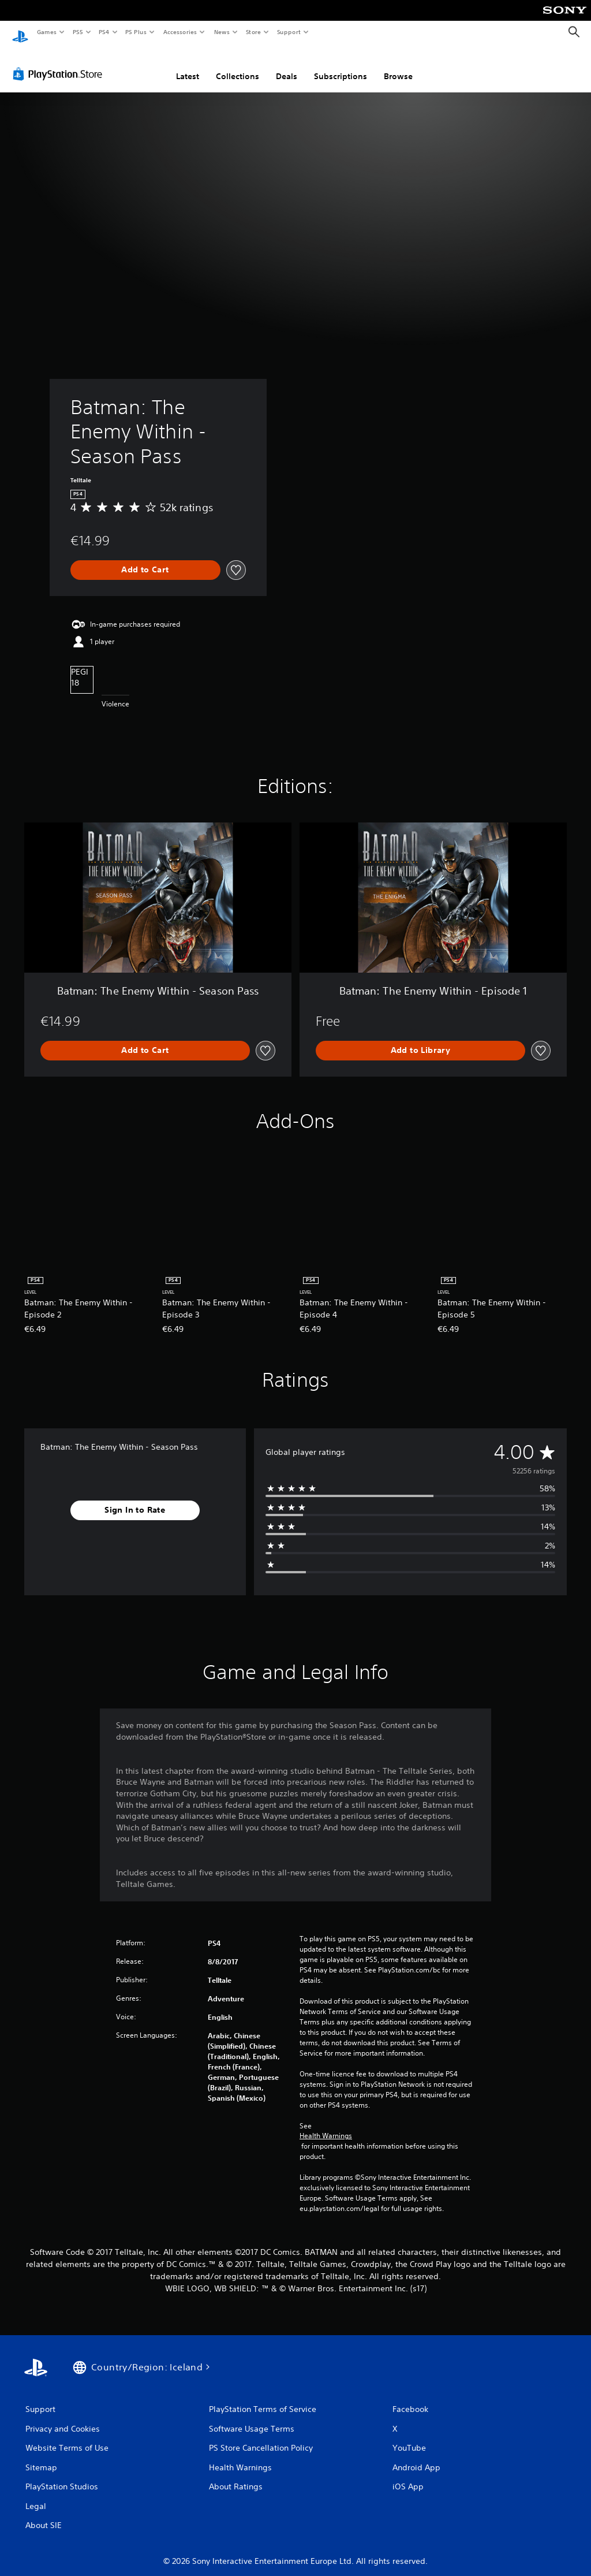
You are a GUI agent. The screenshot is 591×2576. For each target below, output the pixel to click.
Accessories (179, 32)
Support (288, 32)
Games (46, 32)
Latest (187, 65)
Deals (286, 65)
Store (253, 32)
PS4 (104, 32)
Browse (398, 65)
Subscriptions (340, 65)
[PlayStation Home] (20, 32)
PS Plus (136, 32)
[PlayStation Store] (60, 63)
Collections (237, 65)
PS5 (77, 32)
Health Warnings (326, 2125)
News (222, 32)
